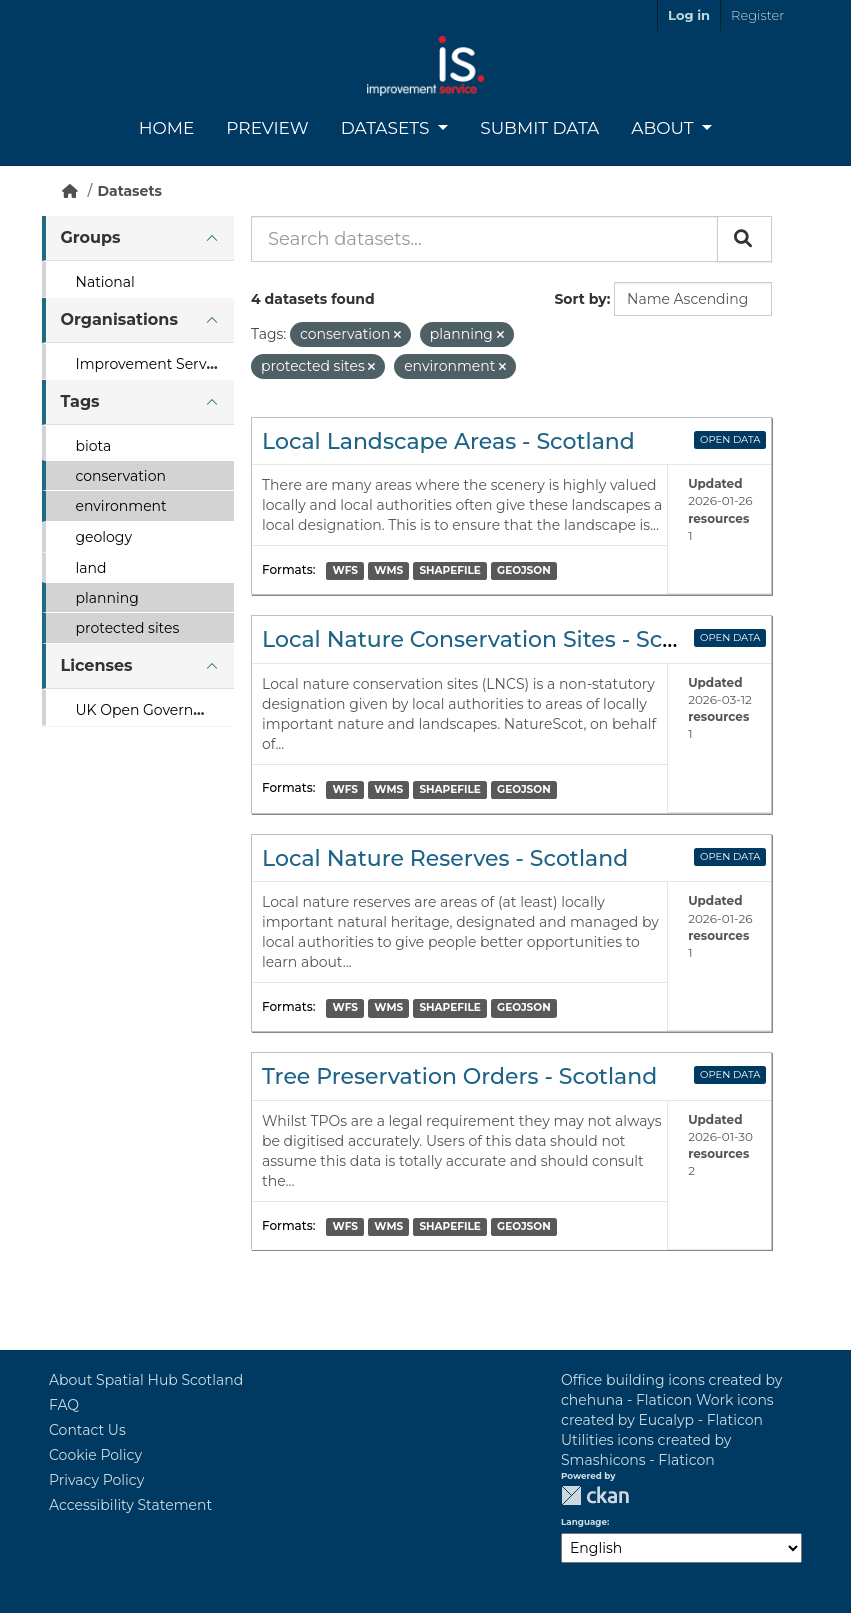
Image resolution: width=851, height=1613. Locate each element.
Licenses (97, 665)
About (664, 128)
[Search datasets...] (484, 239)
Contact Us (87, 1430)
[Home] (70, 191)
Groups (91, 237)
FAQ (64, 1405)
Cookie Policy (95, 1455)
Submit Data (539, 128)
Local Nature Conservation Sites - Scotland (498, 639)
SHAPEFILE (449, 570)
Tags (80, 401)
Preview (267, 128)
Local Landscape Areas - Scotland (448, 441)
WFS (345, 570)
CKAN (595, 1495)
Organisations (119, 319)
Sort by (580, 299)
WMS (388, 570)
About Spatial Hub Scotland (146, 1380)
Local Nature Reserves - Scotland (445, 858)
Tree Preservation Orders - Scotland (459, 1076)
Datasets (387, 128)
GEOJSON (524, 570)
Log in (689, 15)
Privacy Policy (96, 1480)
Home (167, 128)
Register (757, 15)
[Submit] (744, 239)
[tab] (138, 238)
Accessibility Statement (130, 1505)
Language (584, 1522)
